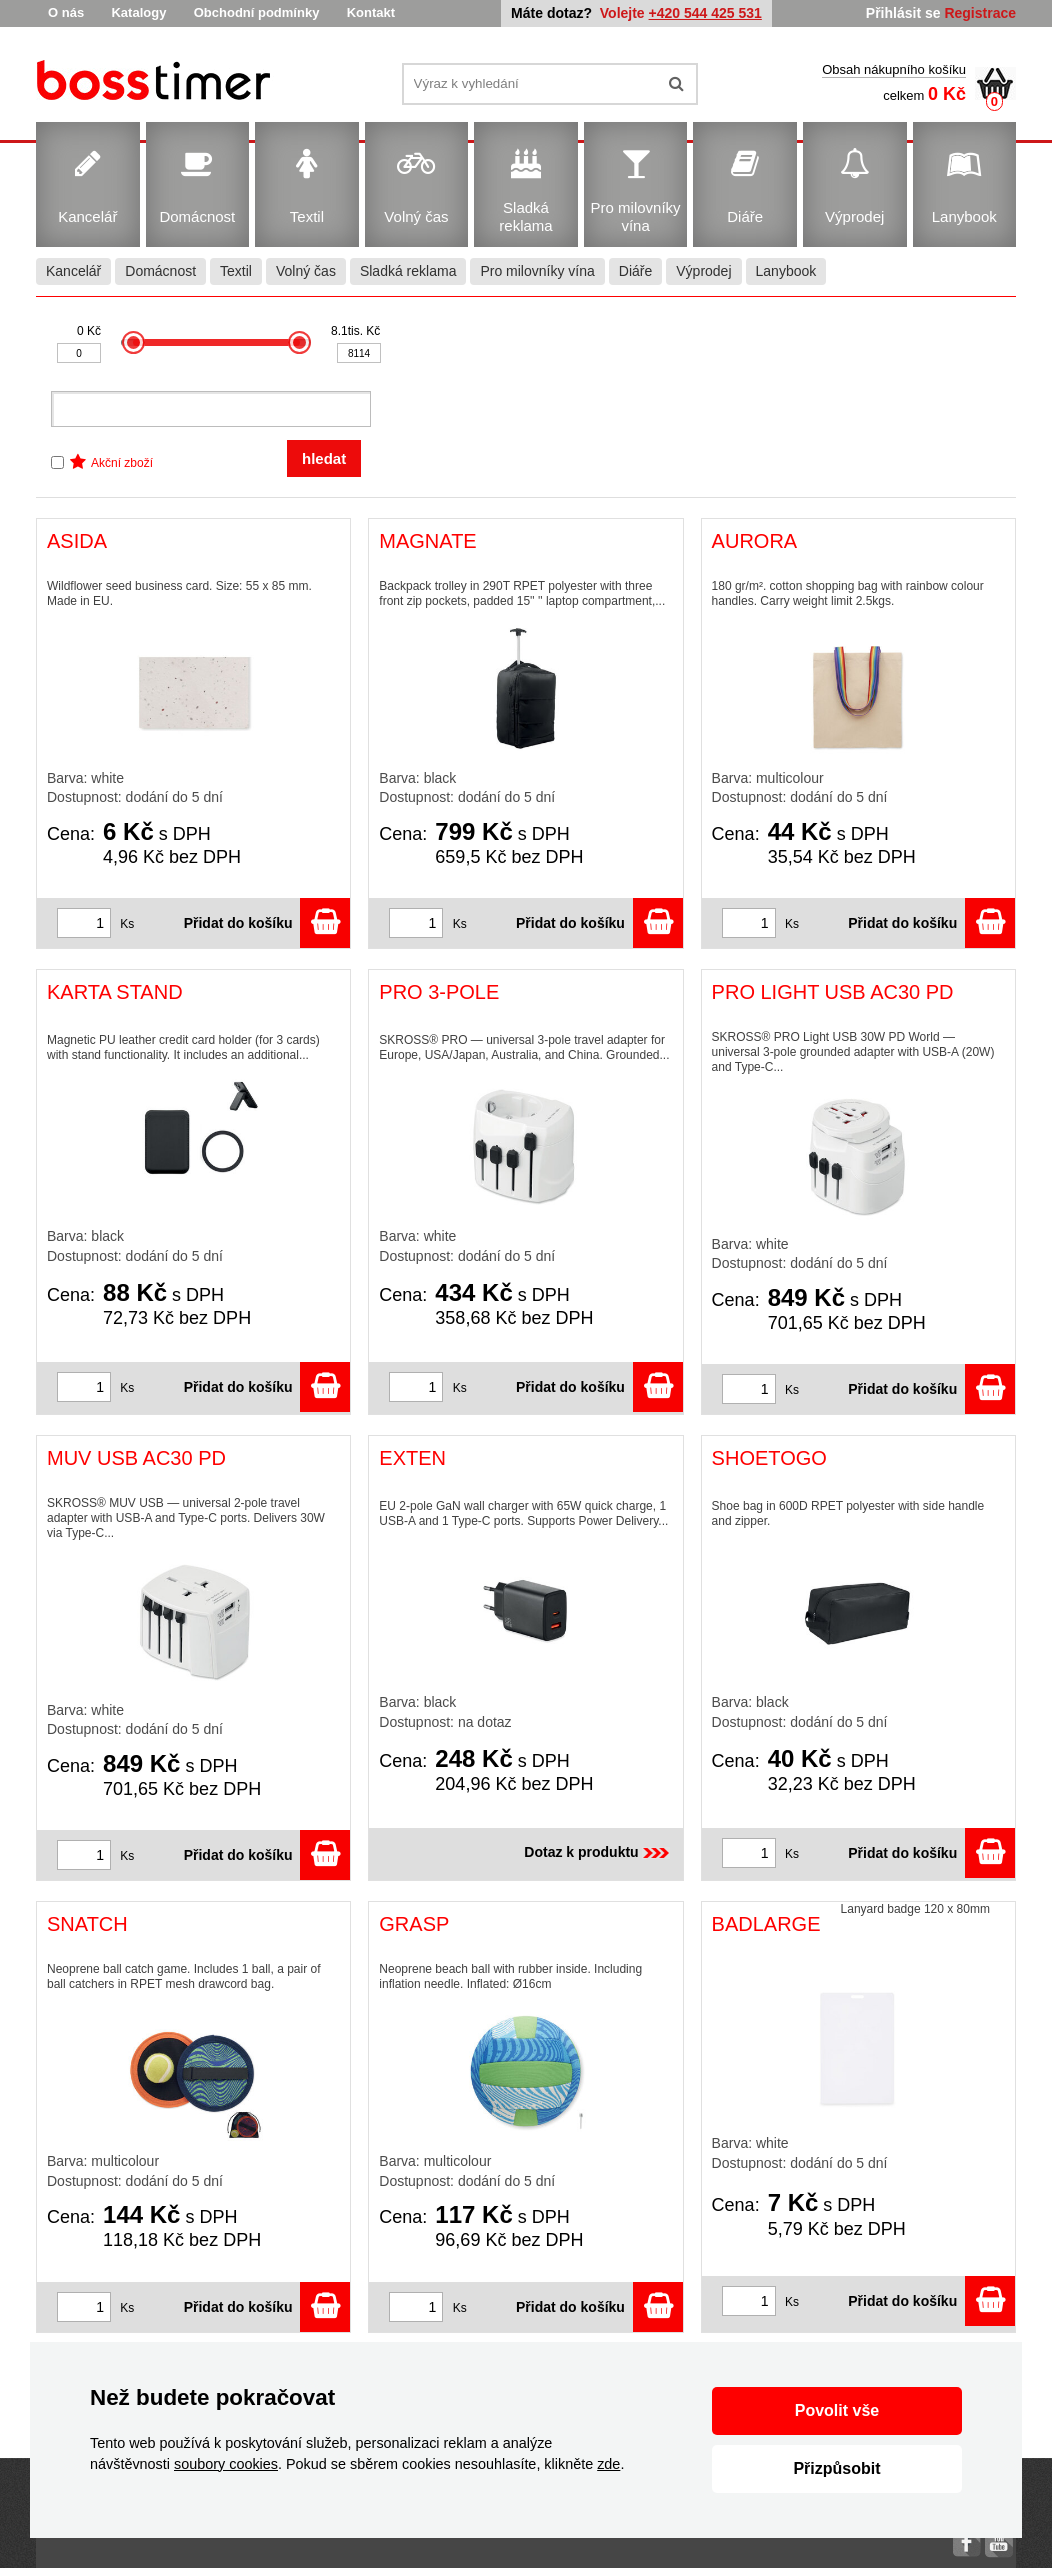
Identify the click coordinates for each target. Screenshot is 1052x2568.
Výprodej (703, 271)
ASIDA (77, 541)
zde (608, 2464)
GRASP (414, 1924)
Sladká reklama (408, 271)
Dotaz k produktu (598, 1852)
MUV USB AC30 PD (136, 1458)
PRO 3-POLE (439, 992)
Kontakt (371, 12)
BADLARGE (766, 1924)
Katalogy (138, 12)
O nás (66, 12)
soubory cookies (226, 2464)
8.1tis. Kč (355, 331)
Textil (236, 271)
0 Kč (89, 331)
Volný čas (306, 271)
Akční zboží (122, 463)
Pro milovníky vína (537, 271)
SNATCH (87, 1924)
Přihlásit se (903, 13)
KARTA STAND (115, 992)
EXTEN (412, 1458)
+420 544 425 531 (705, 13)
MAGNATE (427, 541)
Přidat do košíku (267, 923)
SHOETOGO (769, 1458)
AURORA (755, 541)
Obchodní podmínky (257, 12)
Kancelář (73, 271)
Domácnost (160, 271)
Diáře (635, 271)
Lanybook (786, 271)
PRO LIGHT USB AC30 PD (833, 992)
